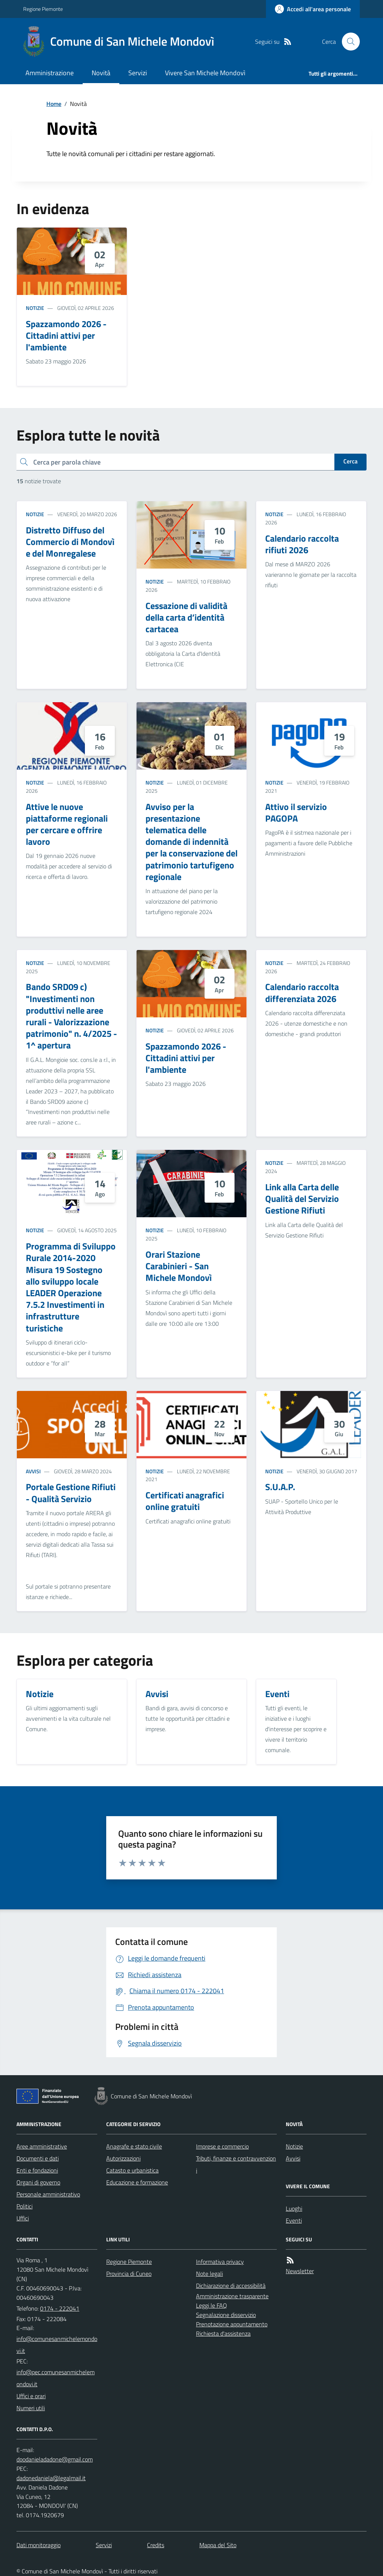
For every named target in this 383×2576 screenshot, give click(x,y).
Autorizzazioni (123, 2158)
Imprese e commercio (222, 2146)
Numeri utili (30, 2407)
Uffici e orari (31, 2395)
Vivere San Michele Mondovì (205, 73)
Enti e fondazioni (37, 2170)
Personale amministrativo (48, 2194)
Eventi (294, 2220)
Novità (101, 73)
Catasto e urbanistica (132, 2170)
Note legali (209, 2273)
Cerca (350, 461)
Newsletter (300, 2270)
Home (53, 103)
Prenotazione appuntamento (231, 2324)
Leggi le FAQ (211, 2305)
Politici (24, 2206)
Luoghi (294, 2208)
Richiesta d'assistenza (223, 2333)
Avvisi (33, 1471)
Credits (155, 2544)
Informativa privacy (220, 2261)
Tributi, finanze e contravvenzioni (236, 2164)
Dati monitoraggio (38, 2544)
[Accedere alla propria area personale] (313, 9)
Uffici (22, 2218)
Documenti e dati (37, 2158)
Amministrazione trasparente (232, 2296)
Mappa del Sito (217, 2544)
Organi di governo (38, 2182)
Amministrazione (49, 73)
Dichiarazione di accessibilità (231, 2285)
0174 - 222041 (59, 2308)
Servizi (137, 73)
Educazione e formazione (137, 2182)
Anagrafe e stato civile (134, 2146)
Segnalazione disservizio (226, 2314)
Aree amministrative (41, 2146)
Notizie (35, 308)
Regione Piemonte (43, 9)
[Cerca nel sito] (348, 42)
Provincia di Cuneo (128, 2273)
